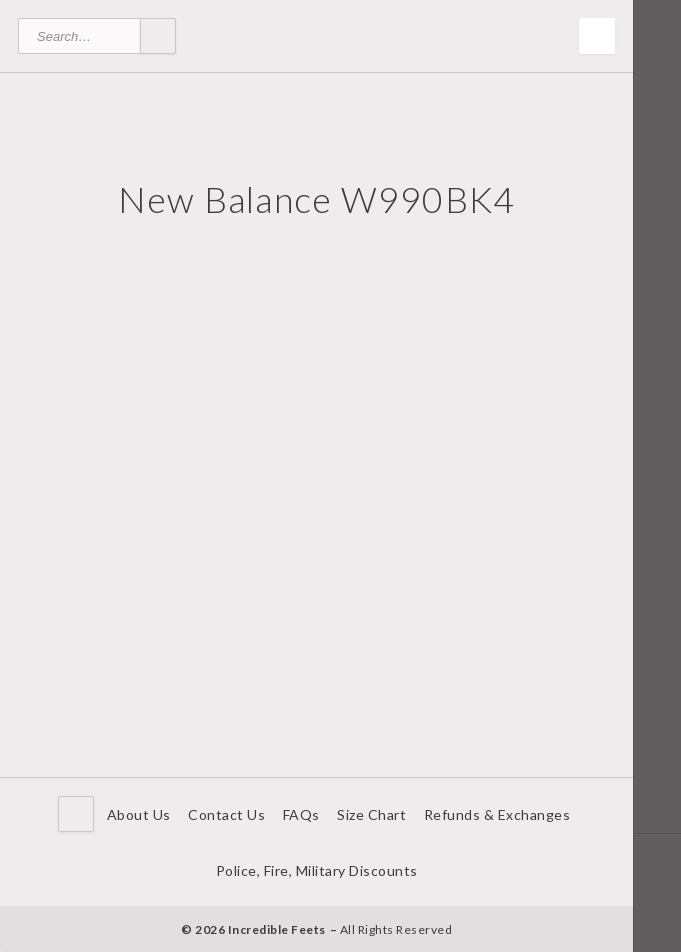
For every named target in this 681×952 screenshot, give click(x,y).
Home (76, 814)
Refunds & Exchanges (497, 814)
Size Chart (371, 814)
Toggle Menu (597, 36)
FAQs (301, 814)
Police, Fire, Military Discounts (317, 870)
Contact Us (226, 814)
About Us (139, 814)
